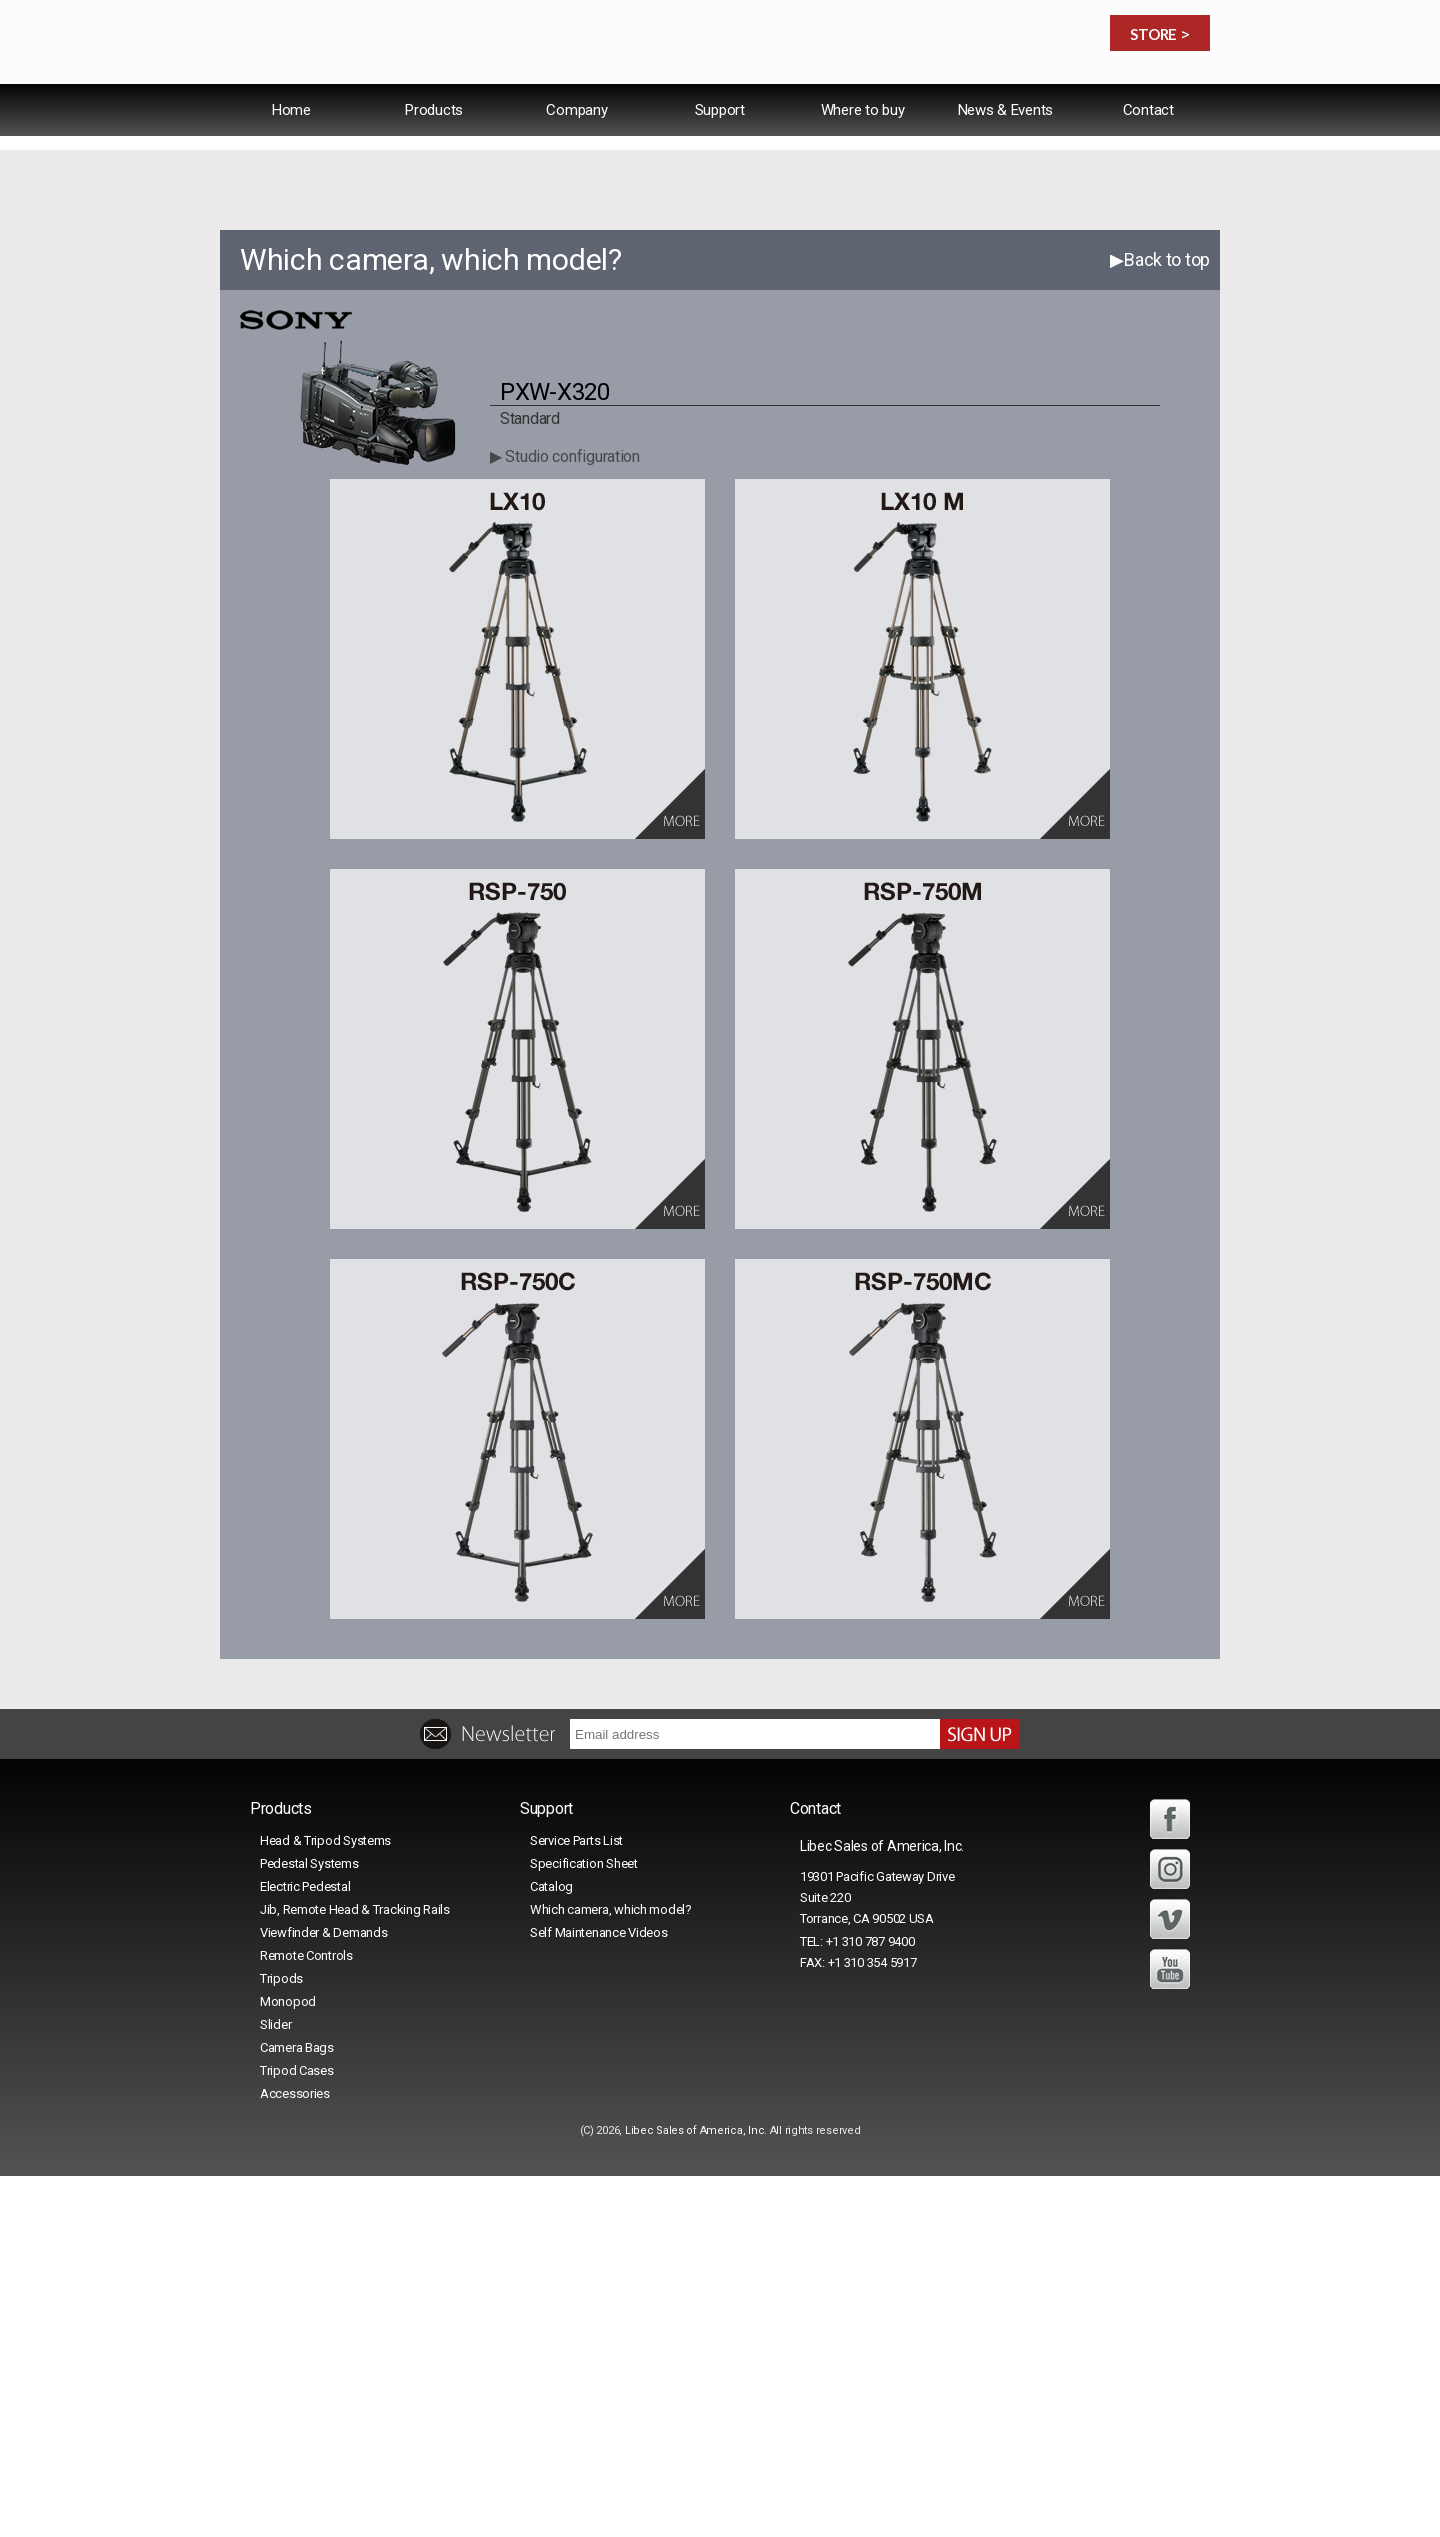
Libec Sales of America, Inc (694, 2491)
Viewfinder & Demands (323, 2293)
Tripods (281, 2339)
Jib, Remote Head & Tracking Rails (355, 2270)
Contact (1148, 154)
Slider (275, 2385)
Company (576, 154)
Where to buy (863, 154)
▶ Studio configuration (565, 817)
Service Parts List (576, 2201)
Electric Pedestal (305, 2247)
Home (291, 154)
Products (434, 154)
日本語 (1177, 104)
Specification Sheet (584, 2224)
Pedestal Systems (309, 2224)
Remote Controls (306, 2316)
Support (720, 154)
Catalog (551, 2247)
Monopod (288, 2362)
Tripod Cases (297, 2431)
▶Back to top (1160, 620)
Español (1042, 104)
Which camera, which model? (611, 2270)
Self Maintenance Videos (599, 2293)
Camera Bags (297, 2408)
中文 (1115, 104)
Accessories (295, 2454)
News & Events (1005, 154)
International (935, 104)
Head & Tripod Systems (325, 2201)
